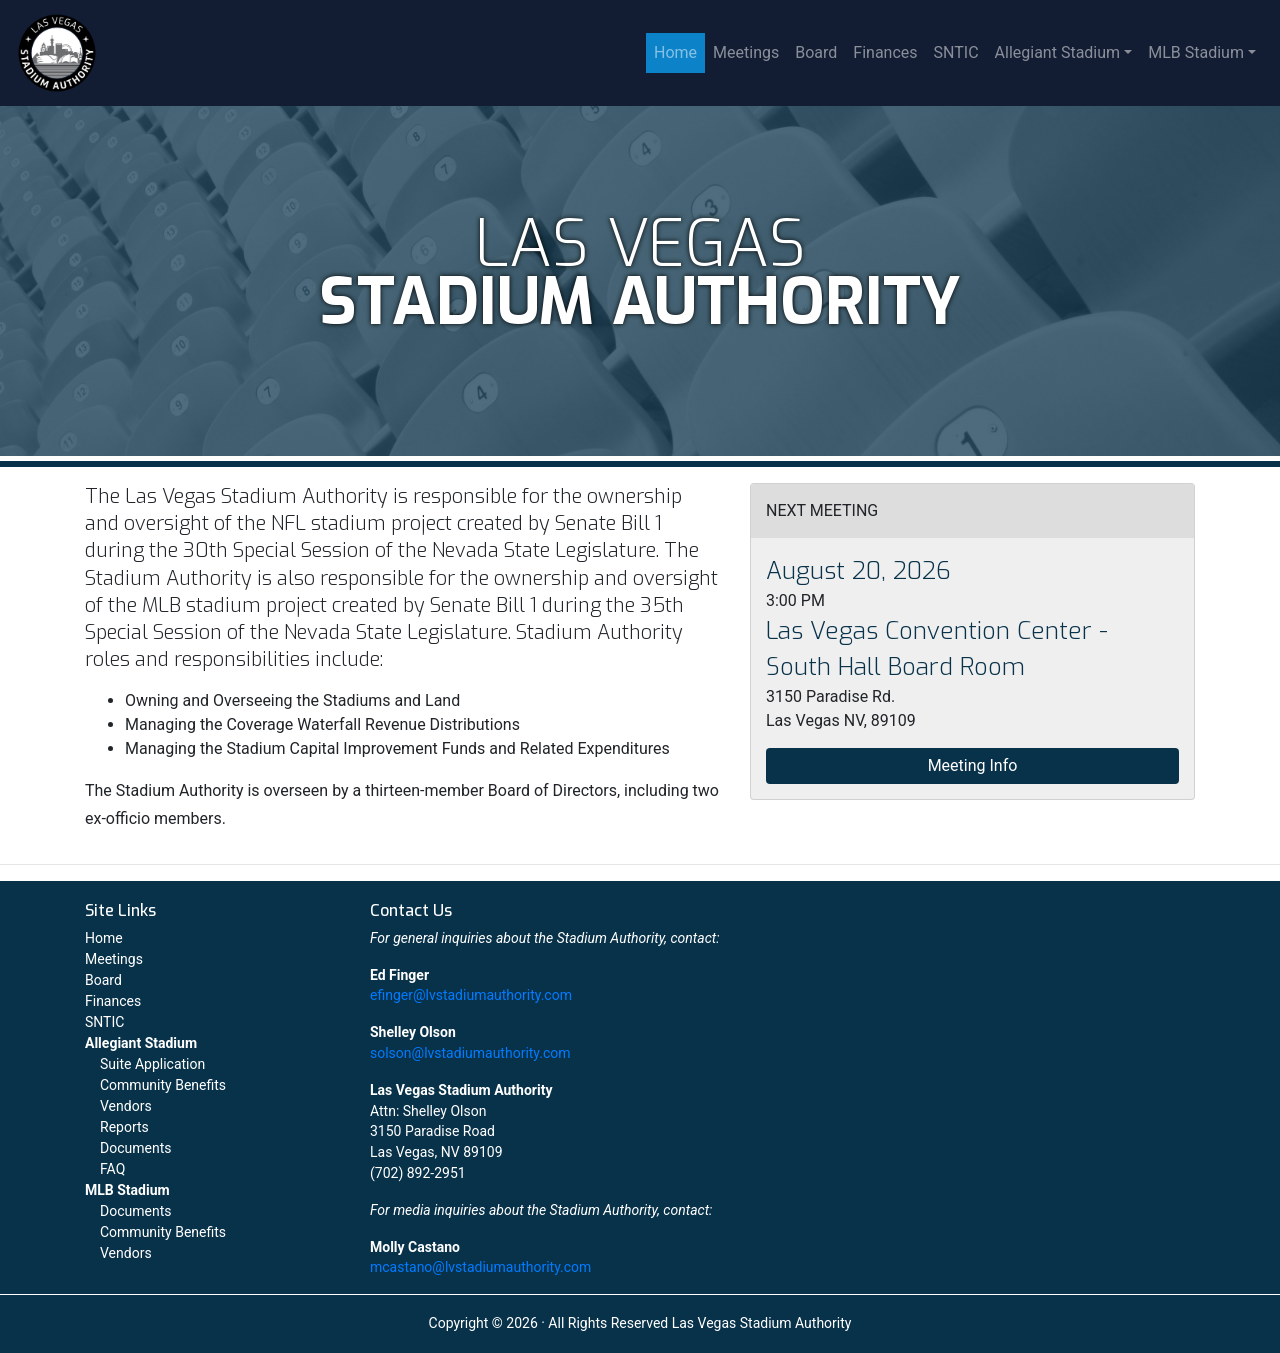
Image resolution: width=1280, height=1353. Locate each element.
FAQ (112, 1169)
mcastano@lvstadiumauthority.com (480, 1267)
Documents (135, 1148)
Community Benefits (163, 1085)
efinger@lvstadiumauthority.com (471, 995)
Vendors (126, 1106)
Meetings (746, 52)
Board (816, 52)
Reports (124, 1127)
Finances (885, 52)
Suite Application (152, 1064)
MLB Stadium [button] (1196, 52)
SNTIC (956, 52)
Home (675, 52)
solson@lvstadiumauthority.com (470, 1053)
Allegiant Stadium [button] (1058, 52)
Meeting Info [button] (973, 765)
